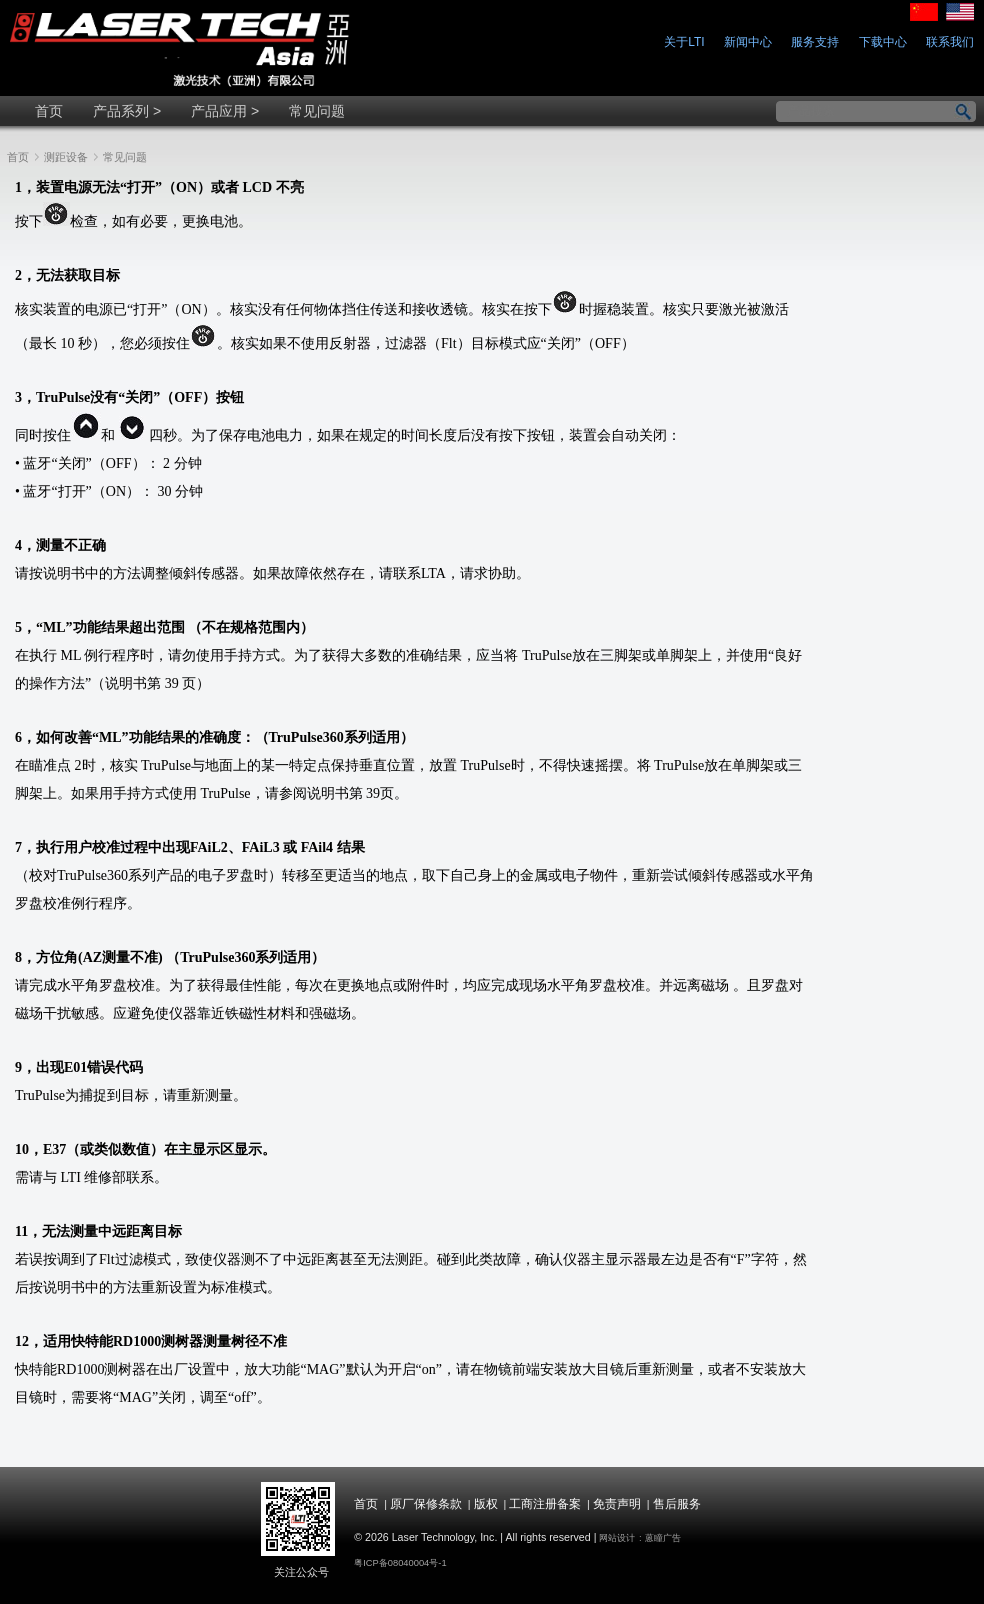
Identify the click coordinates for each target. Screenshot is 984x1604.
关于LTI (684, 42)
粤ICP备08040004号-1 (400, 1563)
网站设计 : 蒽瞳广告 (640, 1538)
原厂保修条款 (426, 1504)
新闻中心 (748, 42)
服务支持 (815, 42)
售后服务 (677, 1504)
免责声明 (617, 1504)
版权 (486, 1504)
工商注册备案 (545, 1504)
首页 (18, 157)
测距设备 (66, 157)
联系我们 (950, 42)
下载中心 (883, 42)
